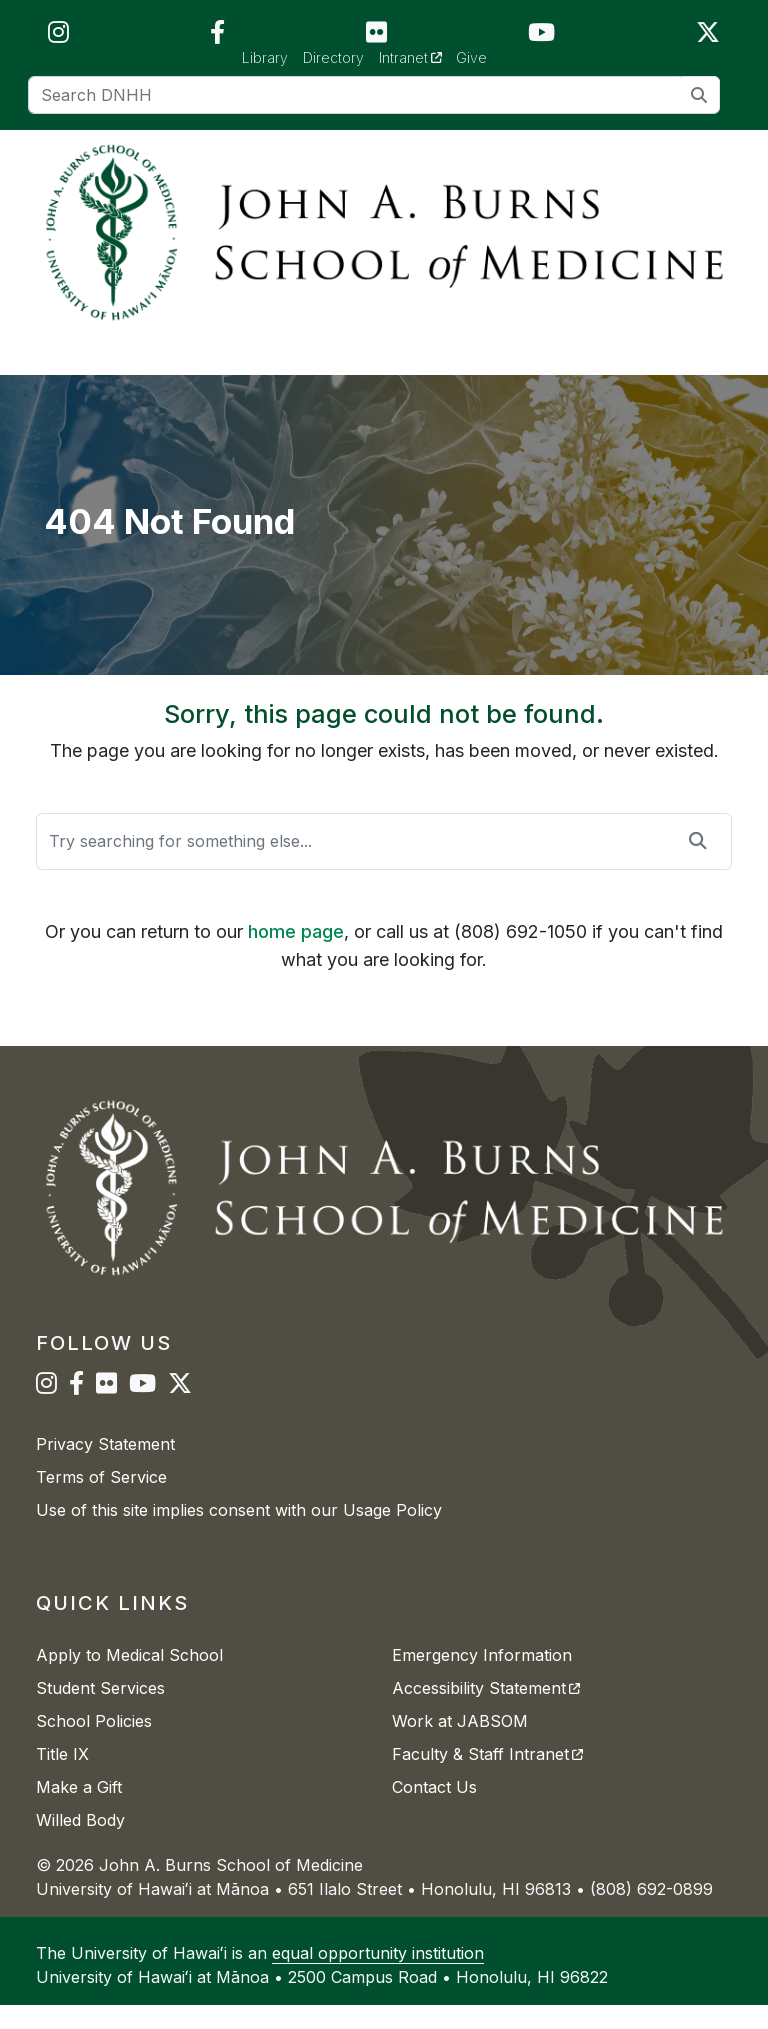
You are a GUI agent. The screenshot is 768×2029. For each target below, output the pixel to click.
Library (265, 57)
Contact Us (434, 1811)
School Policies (94, 1745)
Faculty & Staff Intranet (487, 1778)
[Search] (374, 95)
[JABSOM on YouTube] (541, 36)
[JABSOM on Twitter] (708, 36)
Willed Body (80, 1844)
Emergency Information (482, 1679)
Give (471, 57)
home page (296, 955)
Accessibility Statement (486, 1712)
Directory (333, 57)
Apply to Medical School (129, 1679)
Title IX (62, 1778)
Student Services (100, 1712)
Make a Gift (79, 1811)
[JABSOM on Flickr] (376, 36)
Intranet (417, 56)
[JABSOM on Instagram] (58, 36)
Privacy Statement (105, 1468)
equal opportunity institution (378, 1977)
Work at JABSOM (460, 1745)
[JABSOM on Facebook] (217, 36)
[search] (699, 94)
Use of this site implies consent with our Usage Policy (239, 1534)
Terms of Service (101, 1501)
